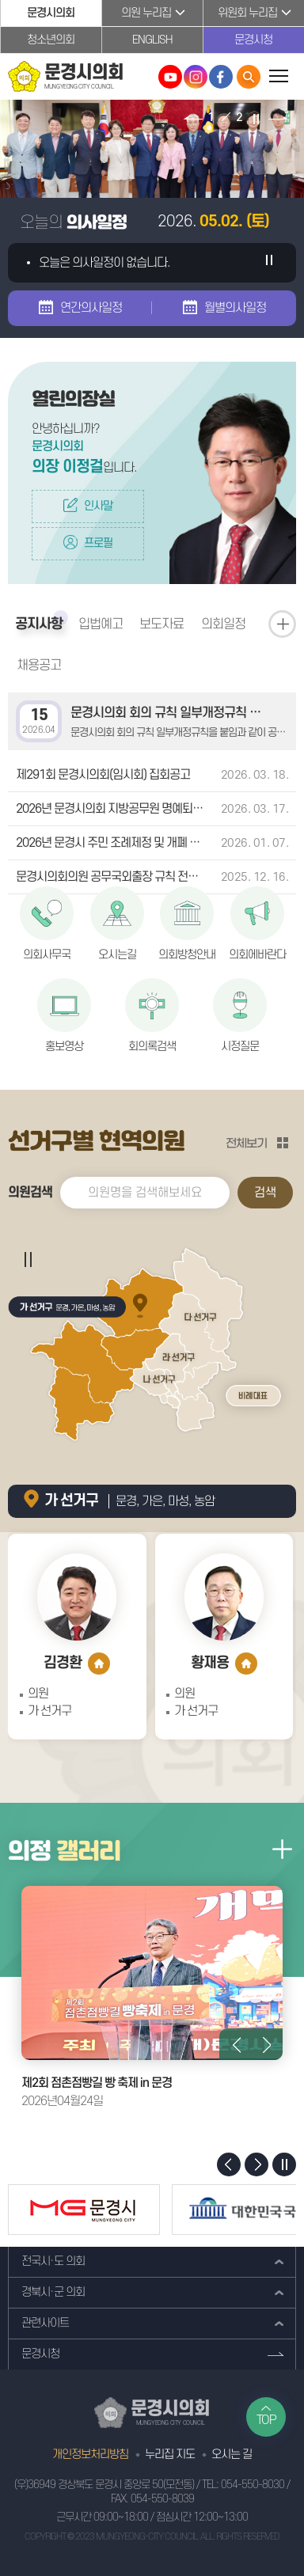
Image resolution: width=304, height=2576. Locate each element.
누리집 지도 (170, 2454)
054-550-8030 (252, 2485)
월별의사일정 (235, 308)
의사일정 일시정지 (268, 263)
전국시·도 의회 (53, 2261)
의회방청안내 (186, 955)
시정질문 (240, 1046)
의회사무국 (46, 955)
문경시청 (253, 40)
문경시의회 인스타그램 (195, 77)
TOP (266, 2420)
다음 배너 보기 (256, 2164)
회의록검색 (152, 1046)
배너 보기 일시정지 (284, 2164)
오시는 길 (231, 2454)
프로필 (98, 543)
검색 (265, 1193)
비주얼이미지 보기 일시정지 (255, 119)
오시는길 (117, 955)
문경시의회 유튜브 (170, 77)
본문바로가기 (0, 0)
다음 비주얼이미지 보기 (278, 119)
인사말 (98, 506)
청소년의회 (50, 40)
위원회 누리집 (247, 13)
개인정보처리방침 (90, 2454)
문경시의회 (50, 13)
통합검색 (248, 77)
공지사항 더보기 (282, 624)
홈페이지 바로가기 (99, 1663)
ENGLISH (152, 40)
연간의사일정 (91, 308)
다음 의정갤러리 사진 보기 (267, 2044)
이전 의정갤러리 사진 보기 (235, 2044)
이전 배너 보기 (229, 2164)
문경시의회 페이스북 (221, 77)
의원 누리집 (146, 13)
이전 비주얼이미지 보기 (193, 119)
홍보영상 (64, 1046)
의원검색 (30, 1193)
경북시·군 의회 (53, 2292)
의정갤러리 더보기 (282, 1848)
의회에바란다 (257, 955)
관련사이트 (45, 2323)
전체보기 (246, 1143)
